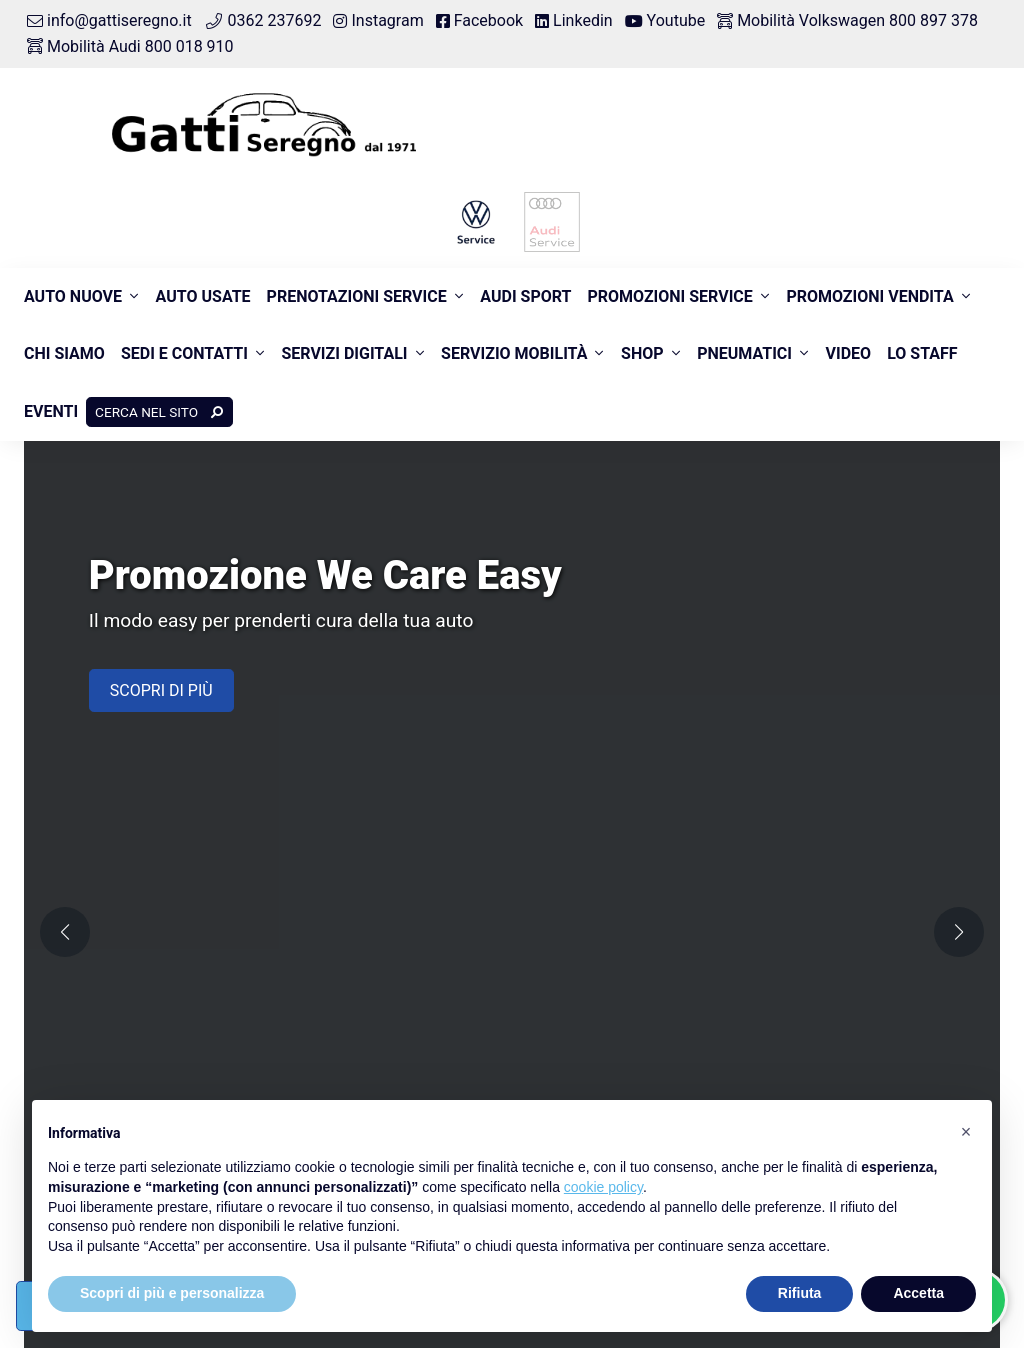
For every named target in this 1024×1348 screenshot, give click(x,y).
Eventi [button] (51, 411)
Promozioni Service (669, 296)
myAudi (794, 795)
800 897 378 (343, 832)
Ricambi (556, 691)
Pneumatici (744, 353)
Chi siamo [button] (64, 353)
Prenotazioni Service (357, 296)
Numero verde (337, 790)
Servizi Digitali (344, 353)
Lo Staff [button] (922, 353)
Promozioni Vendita (869, 296)
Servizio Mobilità (514, 353)
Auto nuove (73, 296)
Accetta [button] (918, 1293)
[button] (483, 445)
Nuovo (310, 587)
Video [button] (849, 353)
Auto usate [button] (203, 296)
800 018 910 (583, 811)
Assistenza (806, 587)
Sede (785, 691)
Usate (547, 587)
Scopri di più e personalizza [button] (172, 1293)
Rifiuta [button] (800, 1293)
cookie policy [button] (603, 1187)
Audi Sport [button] (525, 296)
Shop (642, 353)
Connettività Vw (823, 769)
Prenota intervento (832, 612)
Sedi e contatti (184, 353)
